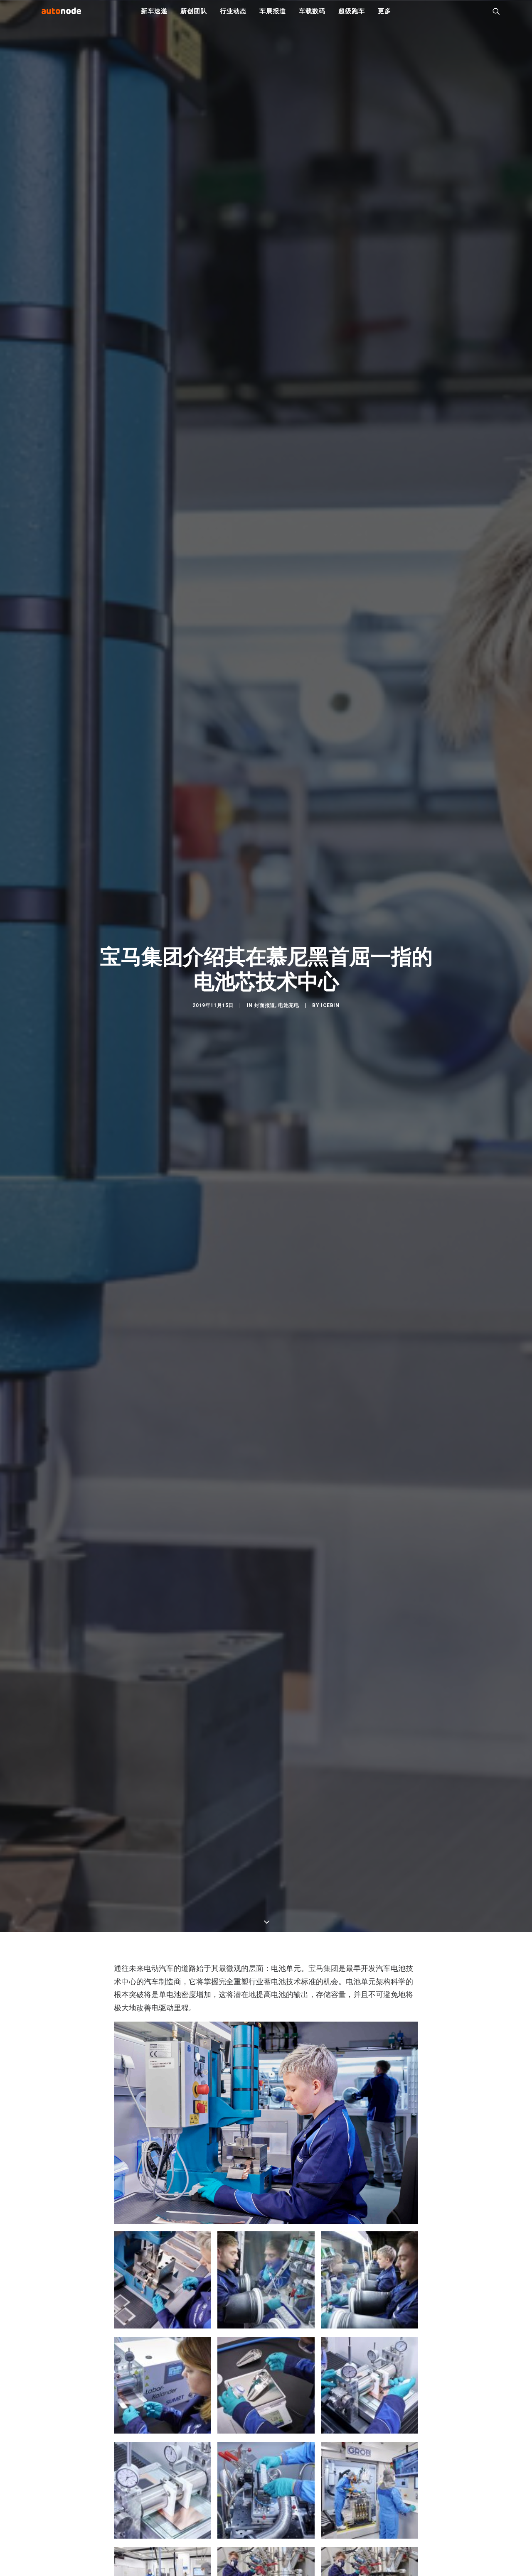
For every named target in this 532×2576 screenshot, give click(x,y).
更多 (384, 16)
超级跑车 (351, 16)
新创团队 (193, 16)
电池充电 (288, 1011)
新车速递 (154, 16)
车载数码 (312, 16)
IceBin (330, 1011)
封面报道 (264, 1011)
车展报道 (272, 16)
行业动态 (233, 16)
